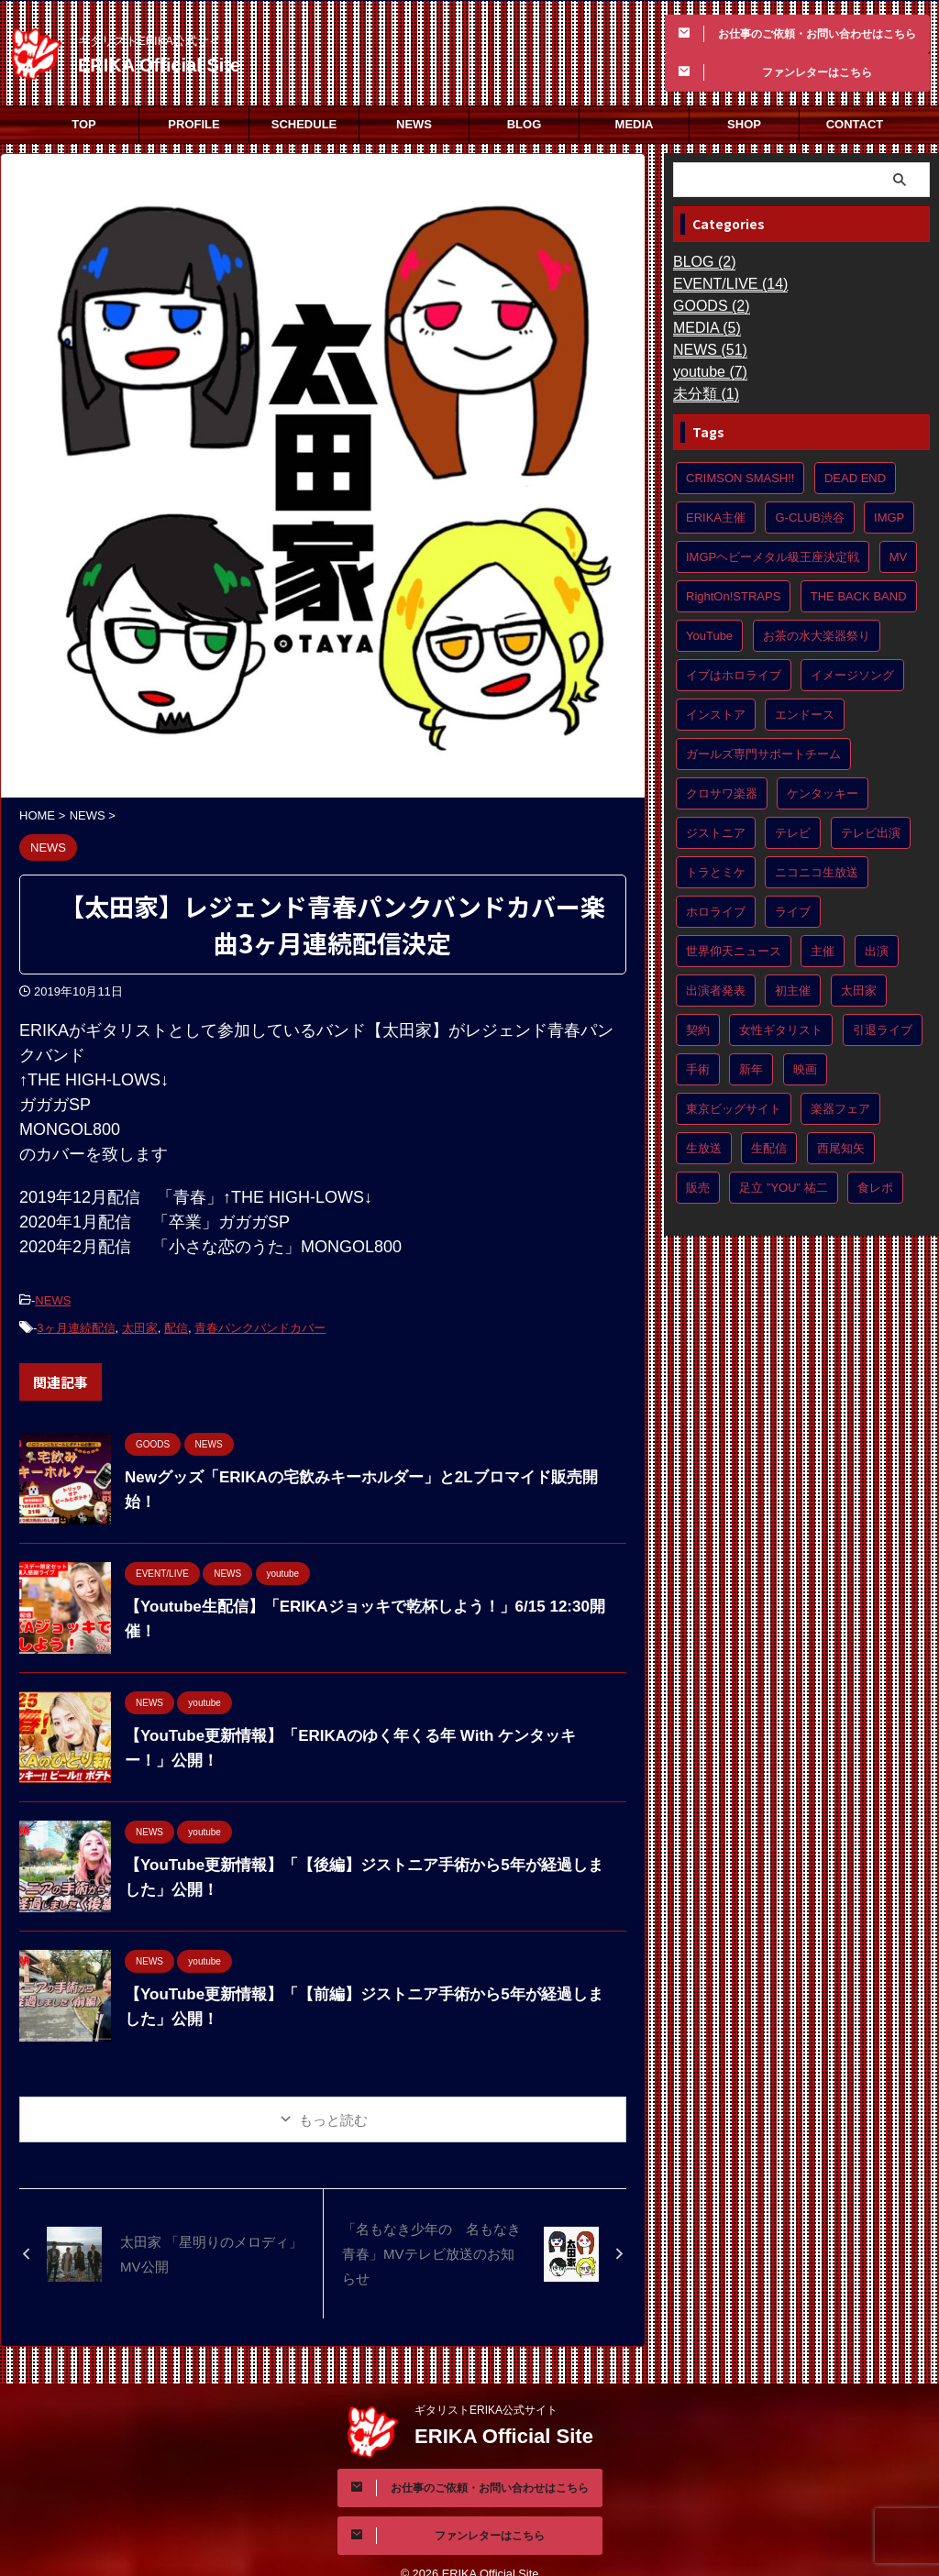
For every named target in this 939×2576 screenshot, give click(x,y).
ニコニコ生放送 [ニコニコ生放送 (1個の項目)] (816, 872)
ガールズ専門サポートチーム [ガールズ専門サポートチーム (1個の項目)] (763, 754)
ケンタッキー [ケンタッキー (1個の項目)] (822, 793)
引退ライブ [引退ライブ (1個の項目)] (882, 1030)
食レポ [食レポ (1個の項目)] (875, 1187)
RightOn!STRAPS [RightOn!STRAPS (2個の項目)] (733, 596)
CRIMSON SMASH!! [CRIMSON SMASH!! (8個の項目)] (740, 478)
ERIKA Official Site (159, 65)
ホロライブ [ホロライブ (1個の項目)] (716, 912)
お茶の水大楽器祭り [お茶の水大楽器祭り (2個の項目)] (816, 636)
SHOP (744, 124)
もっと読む (333, 2114)
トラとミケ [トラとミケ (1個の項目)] (716, 872)
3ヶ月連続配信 (76, 1324)
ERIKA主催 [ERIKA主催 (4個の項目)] (716, 517)
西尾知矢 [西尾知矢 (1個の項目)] (841, 1148)
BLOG (524, 124)
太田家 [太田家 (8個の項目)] (859, 990)
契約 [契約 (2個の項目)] (698, 1030)
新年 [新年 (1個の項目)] (751, 1069)
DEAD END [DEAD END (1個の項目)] (855, 478)
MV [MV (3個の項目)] (898, 557)
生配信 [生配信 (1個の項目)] (769, 1148)
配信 (176, 1324)
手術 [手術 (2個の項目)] (698, 1069)
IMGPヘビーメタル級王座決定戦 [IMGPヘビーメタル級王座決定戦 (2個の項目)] (772, 557)
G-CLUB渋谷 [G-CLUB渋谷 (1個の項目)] (809, 517)
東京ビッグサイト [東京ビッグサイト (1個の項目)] (733, 1109)
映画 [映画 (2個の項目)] (805, 1069)
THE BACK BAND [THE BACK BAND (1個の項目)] (859, 596)
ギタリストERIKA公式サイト (486, 2386)
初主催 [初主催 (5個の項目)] (793, 990)
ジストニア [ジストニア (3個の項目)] (716, 833)
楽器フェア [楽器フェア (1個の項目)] (840, 1109)
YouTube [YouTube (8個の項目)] (709, 636)
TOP (84, 124)
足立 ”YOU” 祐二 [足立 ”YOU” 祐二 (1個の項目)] (783, 1187)
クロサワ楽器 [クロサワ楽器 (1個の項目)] (721, 793)
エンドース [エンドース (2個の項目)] (804, 714)
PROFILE (193, 124)
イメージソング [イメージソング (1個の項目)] (852, 675)
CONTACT (855, 124)
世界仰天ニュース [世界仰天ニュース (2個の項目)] (733, 951)
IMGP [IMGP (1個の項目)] (889, 517)
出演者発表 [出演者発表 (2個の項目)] (716, 990)
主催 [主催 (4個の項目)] (822, 951)
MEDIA (634, 124)
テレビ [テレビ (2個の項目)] (793, 833)
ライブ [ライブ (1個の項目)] (793, 912)
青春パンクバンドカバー (260, 1324)
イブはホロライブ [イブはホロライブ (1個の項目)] (733, 675)
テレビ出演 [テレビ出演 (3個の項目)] (870, 833)
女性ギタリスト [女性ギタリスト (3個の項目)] (781, 1030)
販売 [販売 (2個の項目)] (698, 1187)
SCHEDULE (304, 124)
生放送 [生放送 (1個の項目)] (704, 1148)
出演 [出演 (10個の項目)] (877, 951)
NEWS (414, 124)
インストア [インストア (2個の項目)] (716, 714)
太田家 (140, 1324)
